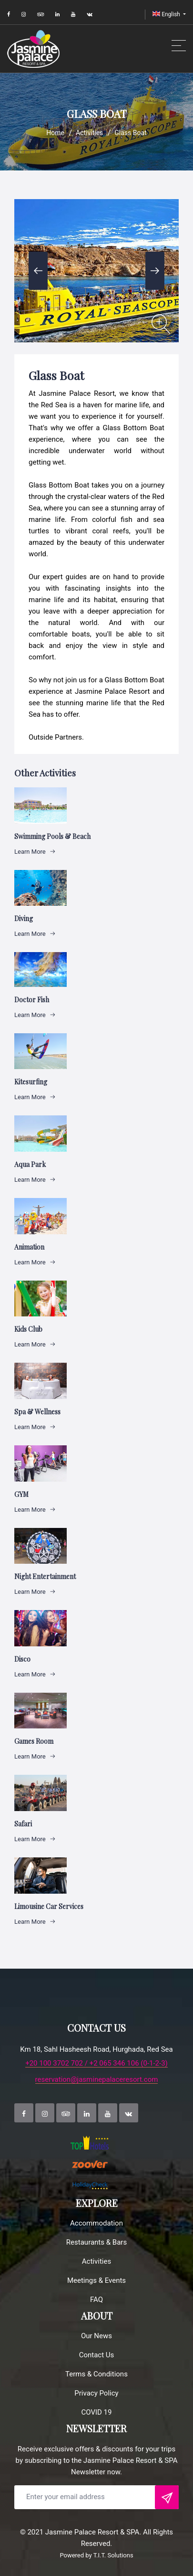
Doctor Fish (31, 999)
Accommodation (96, 2223)
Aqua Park (30, 1164)
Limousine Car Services (48, 1906)
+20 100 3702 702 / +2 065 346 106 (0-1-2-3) (96, 2063)
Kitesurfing (30, 1081)
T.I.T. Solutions (113, 2555)
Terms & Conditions (96, 2374)
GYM (21, 1494)
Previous (38, 271)
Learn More (35, 851)
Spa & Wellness (37, 1411)
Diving (23, 918)
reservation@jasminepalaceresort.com (96, 2080)
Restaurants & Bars (96, 2242)
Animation (29, 1246)
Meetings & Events (96, 2280)
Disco (22, 1659)
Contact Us (96, 2355)
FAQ (96, 2299)
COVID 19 (96, 2412)
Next (154, 271)
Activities (89, 133)
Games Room (33, 1741)
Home (55, 133)
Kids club (28, 1329)
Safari (23, 1823)
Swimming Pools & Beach (52, 836)
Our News (96, 2336)
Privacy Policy (96, 2393)
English (167, 14)
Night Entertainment (45, 1576)
